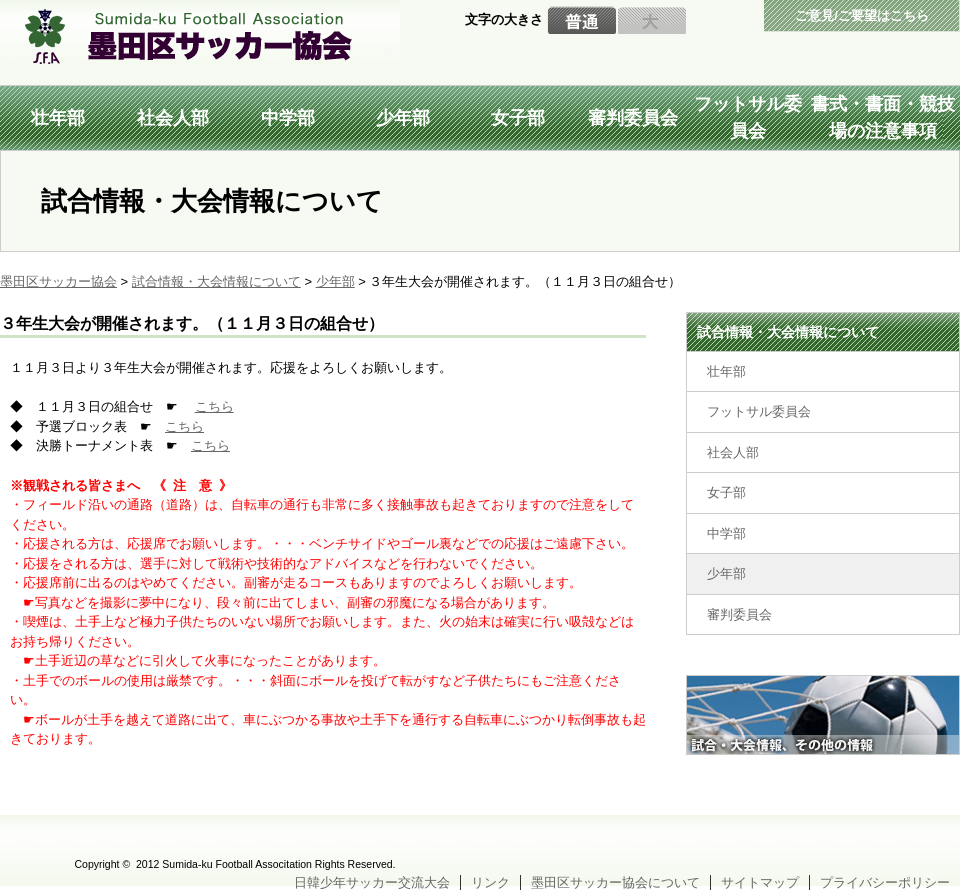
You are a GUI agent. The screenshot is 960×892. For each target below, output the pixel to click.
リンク (490, 882)
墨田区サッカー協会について (615, 882)
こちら (214, 406)
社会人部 (173, 118)
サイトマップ (760, 882)
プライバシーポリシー (885, 882)
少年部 (403, 118)
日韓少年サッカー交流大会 (372, 882)
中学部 (288, 118)
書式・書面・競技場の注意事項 (883, 117)
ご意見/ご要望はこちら (862, 15)
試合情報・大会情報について (788, 332)
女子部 (518, 118)
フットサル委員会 (748, 117)
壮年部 (58, 118)
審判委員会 (633, 118)
